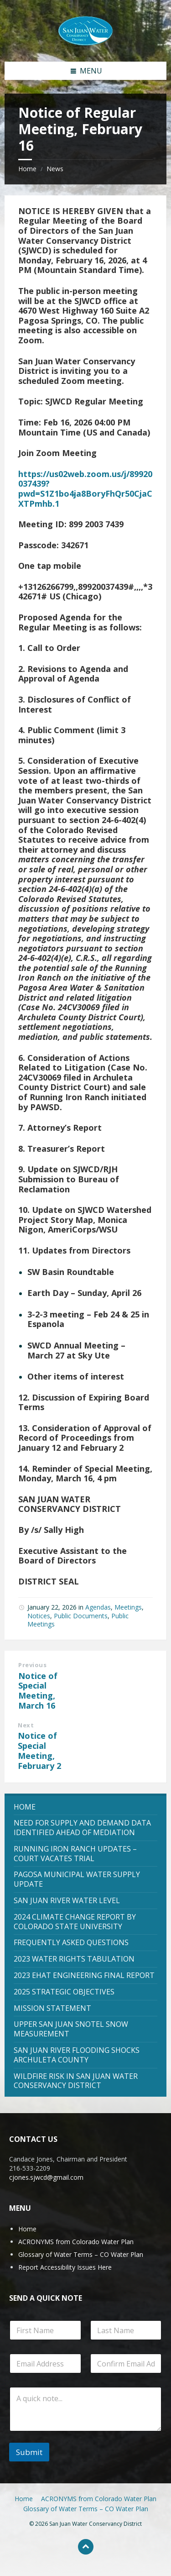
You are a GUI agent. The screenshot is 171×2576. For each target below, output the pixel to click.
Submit (29, 2452)
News (55, 168)
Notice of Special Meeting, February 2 (39, 1750)
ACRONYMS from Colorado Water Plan (76, 2241)
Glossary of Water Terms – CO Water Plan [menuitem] (85, 2508)
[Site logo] (86, 30)
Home (27, 168)
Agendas (98, 1607)
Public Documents (81, 1615)
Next (26, 1725)
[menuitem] (85, 1807)
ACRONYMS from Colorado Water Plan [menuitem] (98, 2498)
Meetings (128, 1607)
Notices (38, 1615)
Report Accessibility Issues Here (65, 2267)
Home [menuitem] (24, 2498)
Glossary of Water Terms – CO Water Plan (80, 2254)
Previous (32, 1665)
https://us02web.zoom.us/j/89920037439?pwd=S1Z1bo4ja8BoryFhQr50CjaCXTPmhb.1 (85, 488)
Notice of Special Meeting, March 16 (37, 1690)
